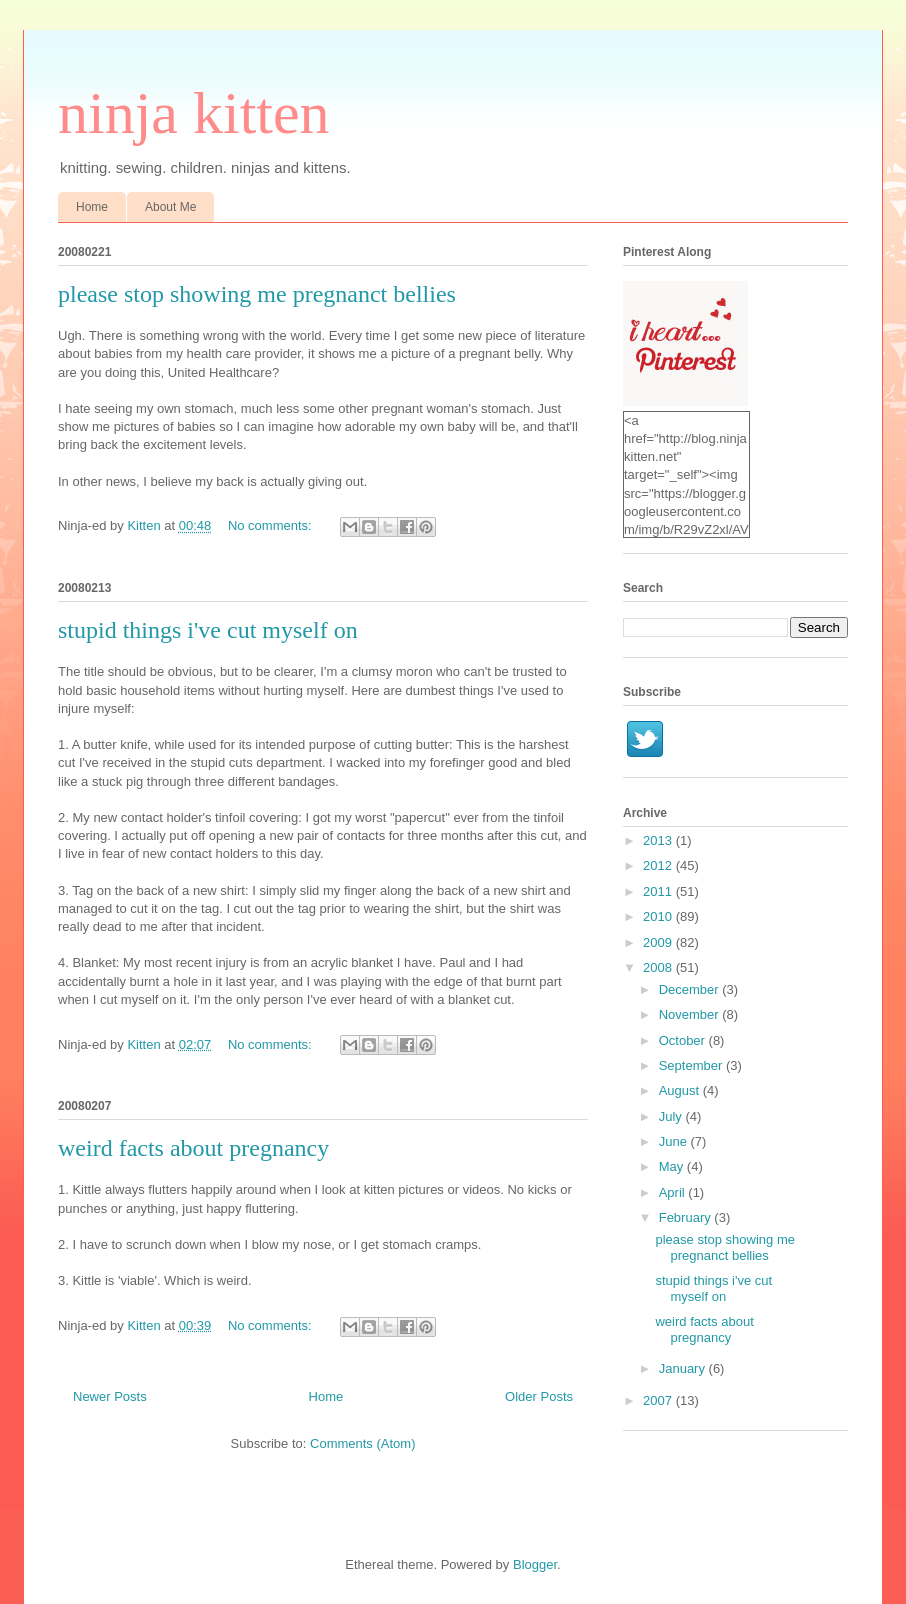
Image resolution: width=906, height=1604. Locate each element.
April (674, 1192)
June (675, 1141)
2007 (659, 1400)
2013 (659, 840)
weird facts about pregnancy (193, 1148)
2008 (659, 967)
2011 (659, 891)
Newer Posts (110, 1396)
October (684, 1040)
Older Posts (539, 1396)
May (673, 1166)
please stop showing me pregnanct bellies (257, 294)
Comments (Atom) (362, 1443)
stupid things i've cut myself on (208, 630)
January (684, 1368)
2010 (659, 916)
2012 (659, 865)
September (692, 1065)
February (687, 1217)
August (681, 1090)
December (691, 989)
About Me (170, 207)
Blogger (535, 1564)
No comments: (271, 525)
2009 (659, 942)
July (672, 1116)
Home (92, 207)
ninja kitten (194, 113)
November (691, 1014)
